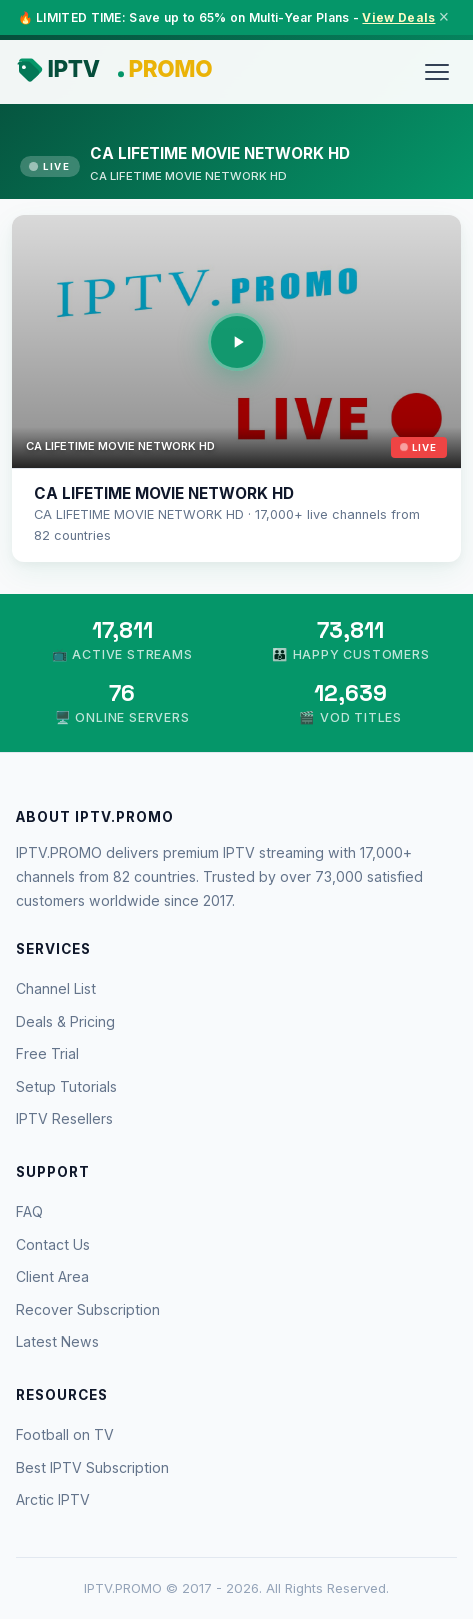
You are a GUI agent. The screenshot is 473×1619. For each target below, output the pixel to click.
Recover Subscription (88, 1309)
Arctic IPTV (53, 1499)
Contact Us (53, 1244)
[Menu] (437, 72)
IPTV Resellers (64, 1118)
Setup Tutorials (66, 1086)
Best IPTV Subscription (92, 1467)
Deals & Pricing (65, 1021)
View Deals (398, 17)
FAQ (29, 1211)
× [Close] (444, 17)
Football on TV (65, 1434)
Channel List (56, 988)
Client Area (52, 1276)
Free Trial (47, 1053)
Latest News (57, 1341)
